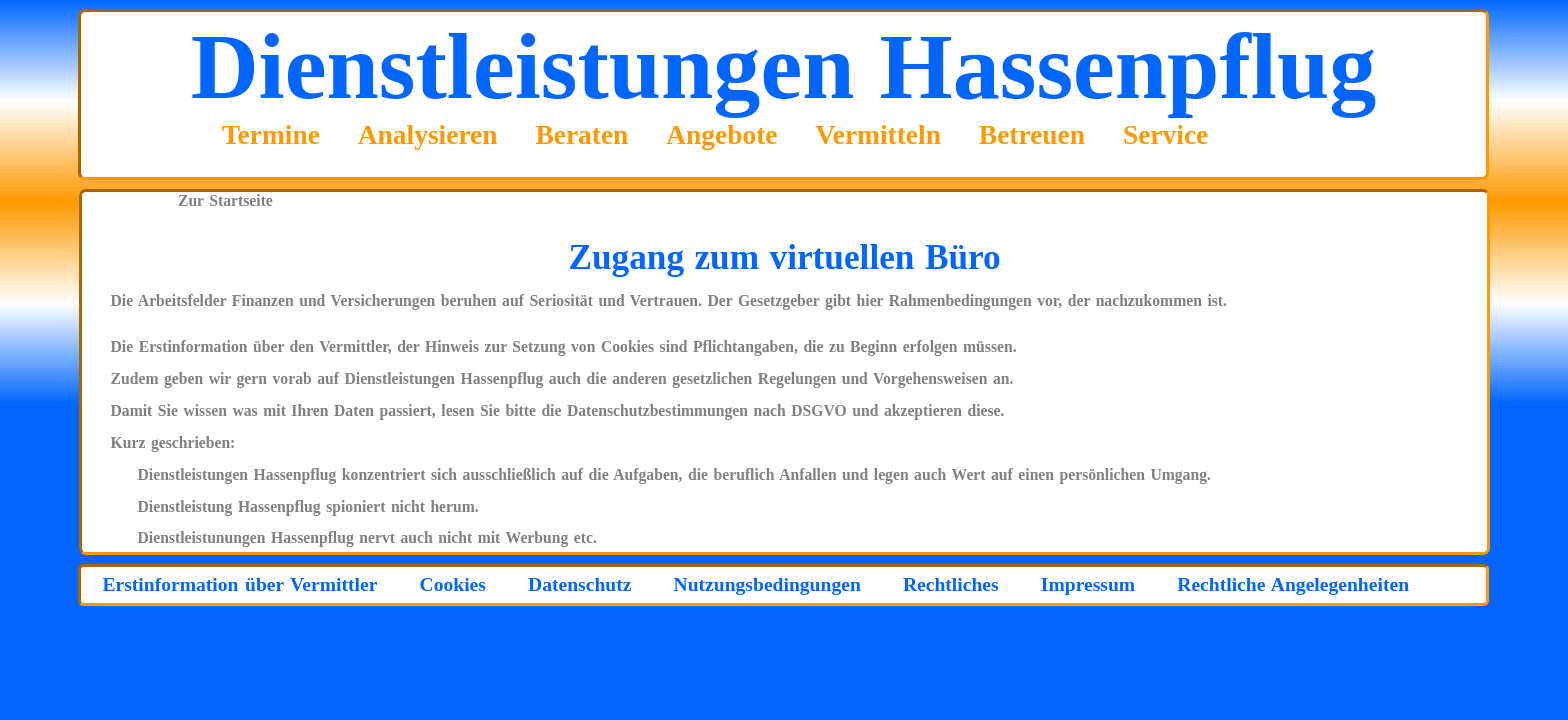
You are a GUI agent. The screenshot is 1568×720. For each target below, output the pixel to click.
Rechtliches (951, 584)
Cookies (452, 584)
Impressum (1088, 584)
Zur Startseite (225, 200)
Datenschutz (579, 584)
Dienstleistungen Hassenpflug (784, 66)
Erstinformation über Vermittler (239, 584)
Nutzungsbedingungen (767, 584)
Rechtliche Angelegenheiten (1293, 584)
